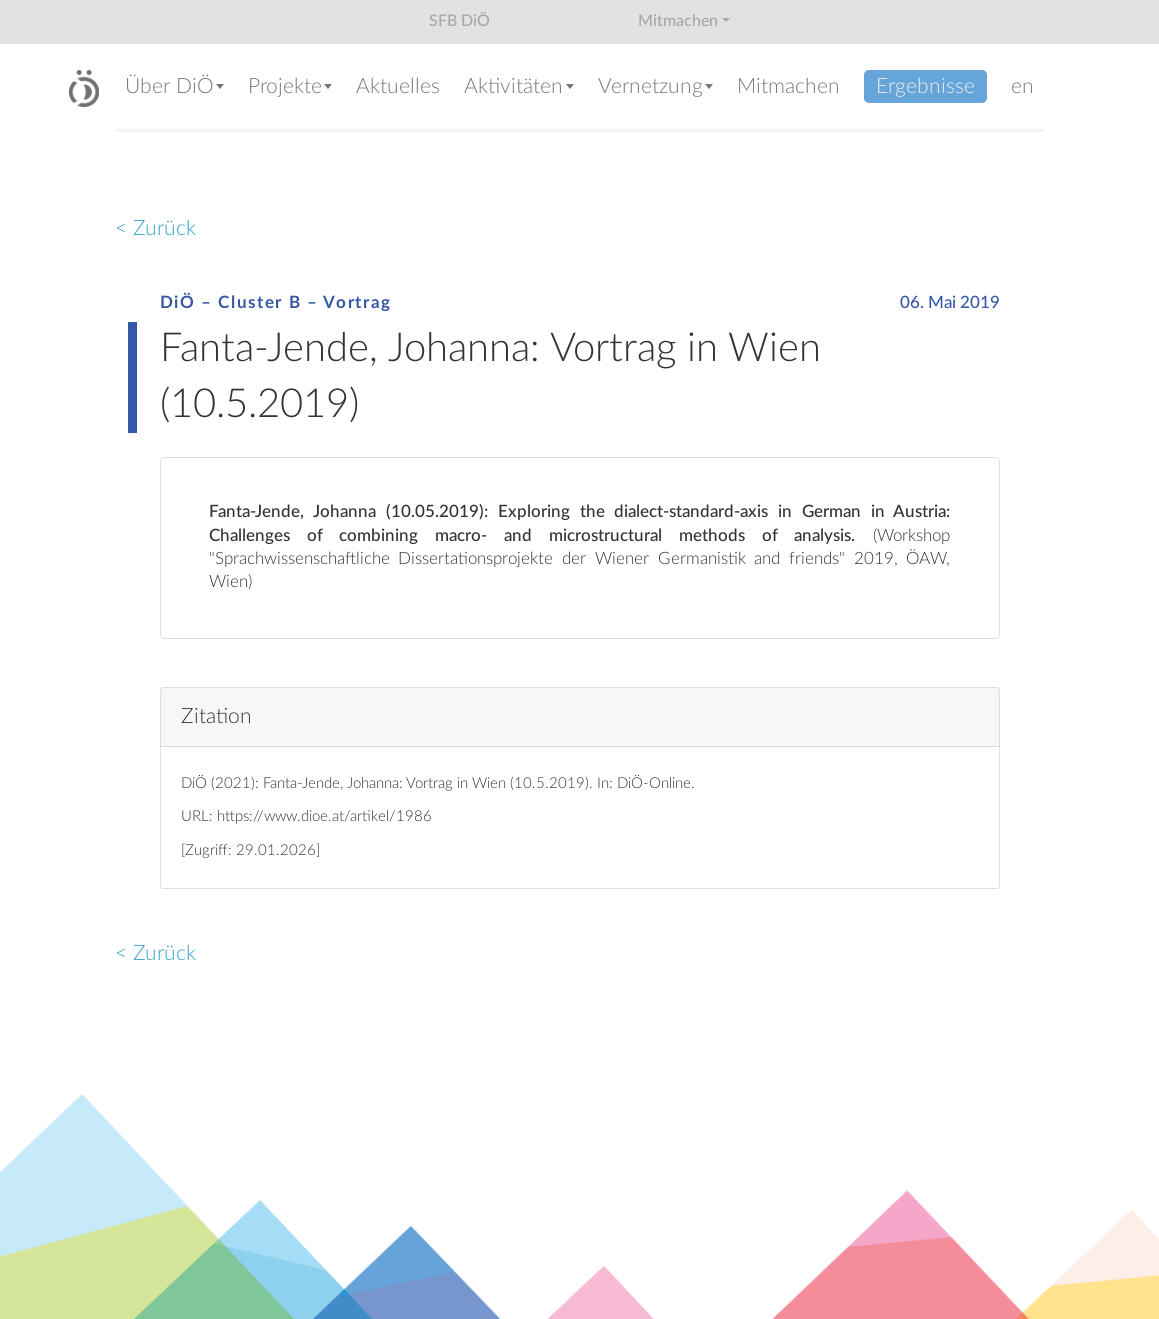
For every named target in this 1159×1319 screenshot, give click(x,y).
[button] (176, 88)
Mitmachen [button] (678, 21)
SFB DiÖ (459, 21)
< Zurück (155, 228)
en (1022, 86)
